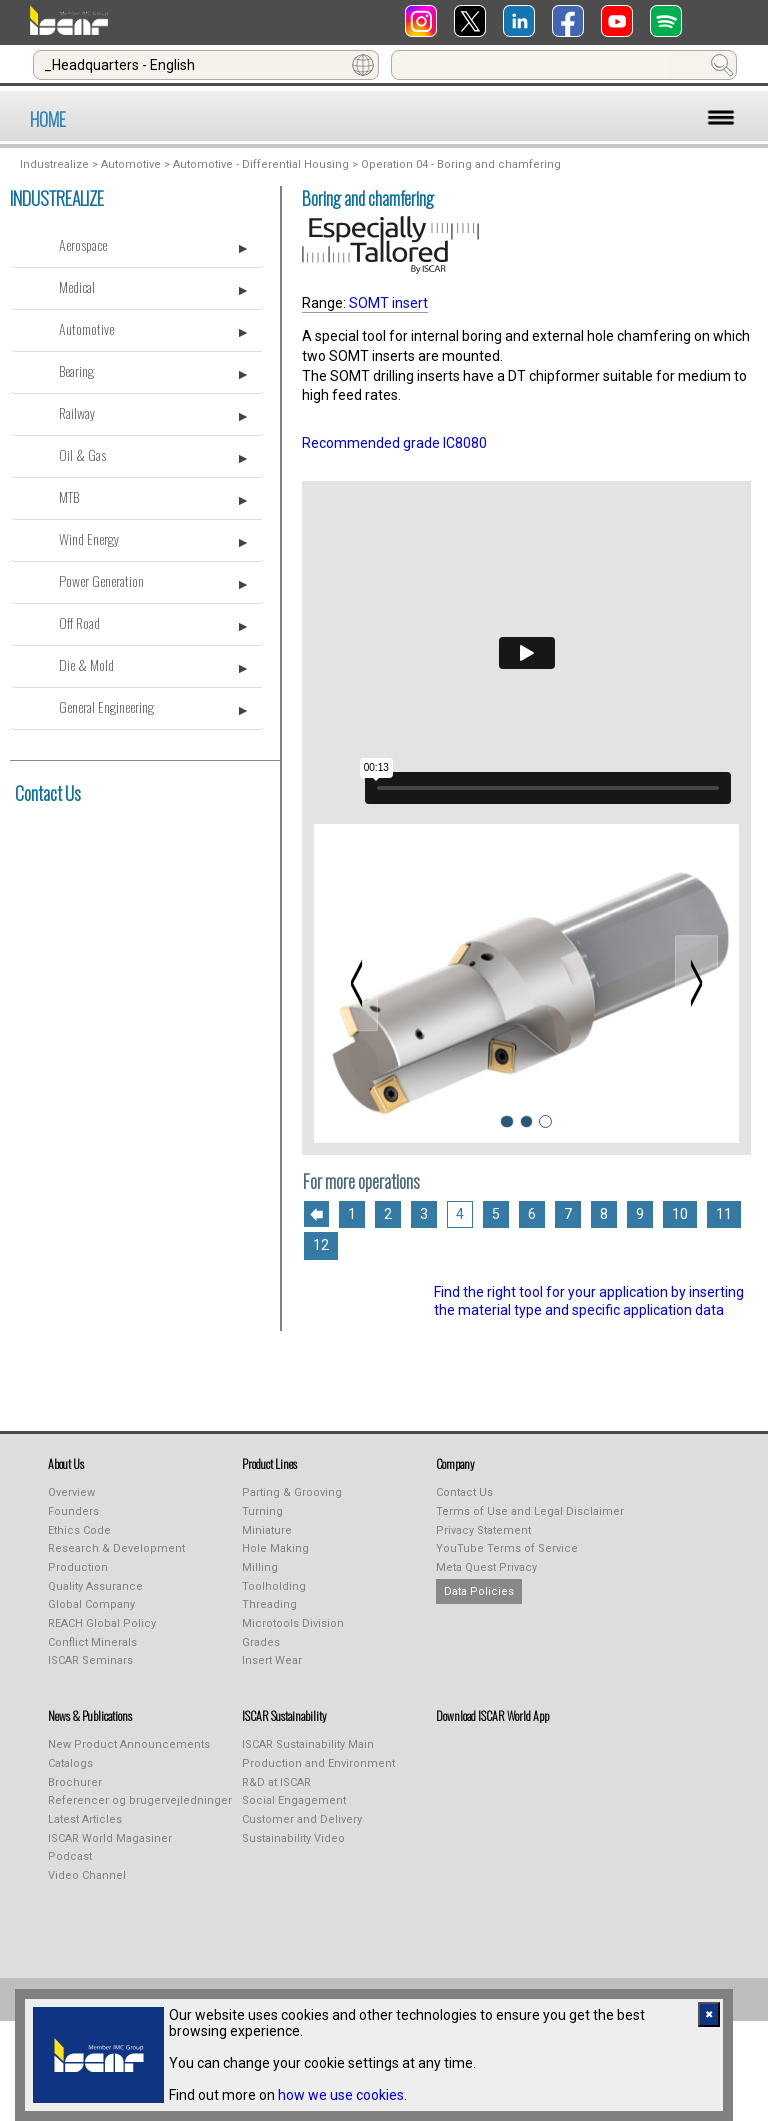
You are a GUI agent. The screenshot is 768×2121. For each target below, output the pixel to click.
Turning (262, 1511)
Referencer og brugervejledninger (140, 1800)
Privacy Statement (483, 1530)
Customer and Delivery (302, 1819)
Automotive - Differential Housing (261, 164)
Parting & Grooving (292, 1492)
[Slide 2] (526, 1121)
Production (78, 1567)
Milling (260, 1567)
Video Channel (87, 1875)
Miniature (267, 1530)
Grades (261, 1642)
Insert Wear (272, 1660)
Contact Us (47, 793)
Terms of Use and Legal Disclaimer (530, 1511)
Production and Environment (318, 1763)
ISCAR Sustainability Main (308, 1744)
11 (724, 1214)
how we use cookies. (342, 2095)
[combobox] (206, 65)
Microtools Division (293, 1623)
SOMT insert (388, 303)
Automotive (131, 164)
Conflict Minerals (92, 1642)
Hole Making (275, 1548)
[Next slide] (696, 983)
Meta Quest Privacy (486, 1567)
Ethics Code (79, 1530)
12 (321, 1245)
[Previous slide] (356, 983)
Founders (73, 1511)
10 (680, 1214)
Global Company (91, 1604)
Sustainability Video (293, 1838)
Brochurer (75, 1782)
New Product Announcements (129, 1744)
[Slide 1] (506, 1121)
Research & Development (116, 1548)
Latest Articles (85, 1819)
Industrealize (54, 164)
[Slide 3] (545, 1121)
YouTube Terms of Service (507, 1548)
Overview (71, 1492)
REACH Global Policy (102, 1623)
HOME (48, 119)
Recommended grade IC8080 (394, 443)
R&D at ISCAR (276, 1782)
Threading (269, 1604)
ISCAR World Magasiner (110, 1838)
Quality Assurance (95, 1586)
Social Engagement (294, 1800)
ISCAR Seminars (90, 1660)
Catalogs (70, 1763)
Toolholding (274, 1586)
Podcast (70, 1856)
